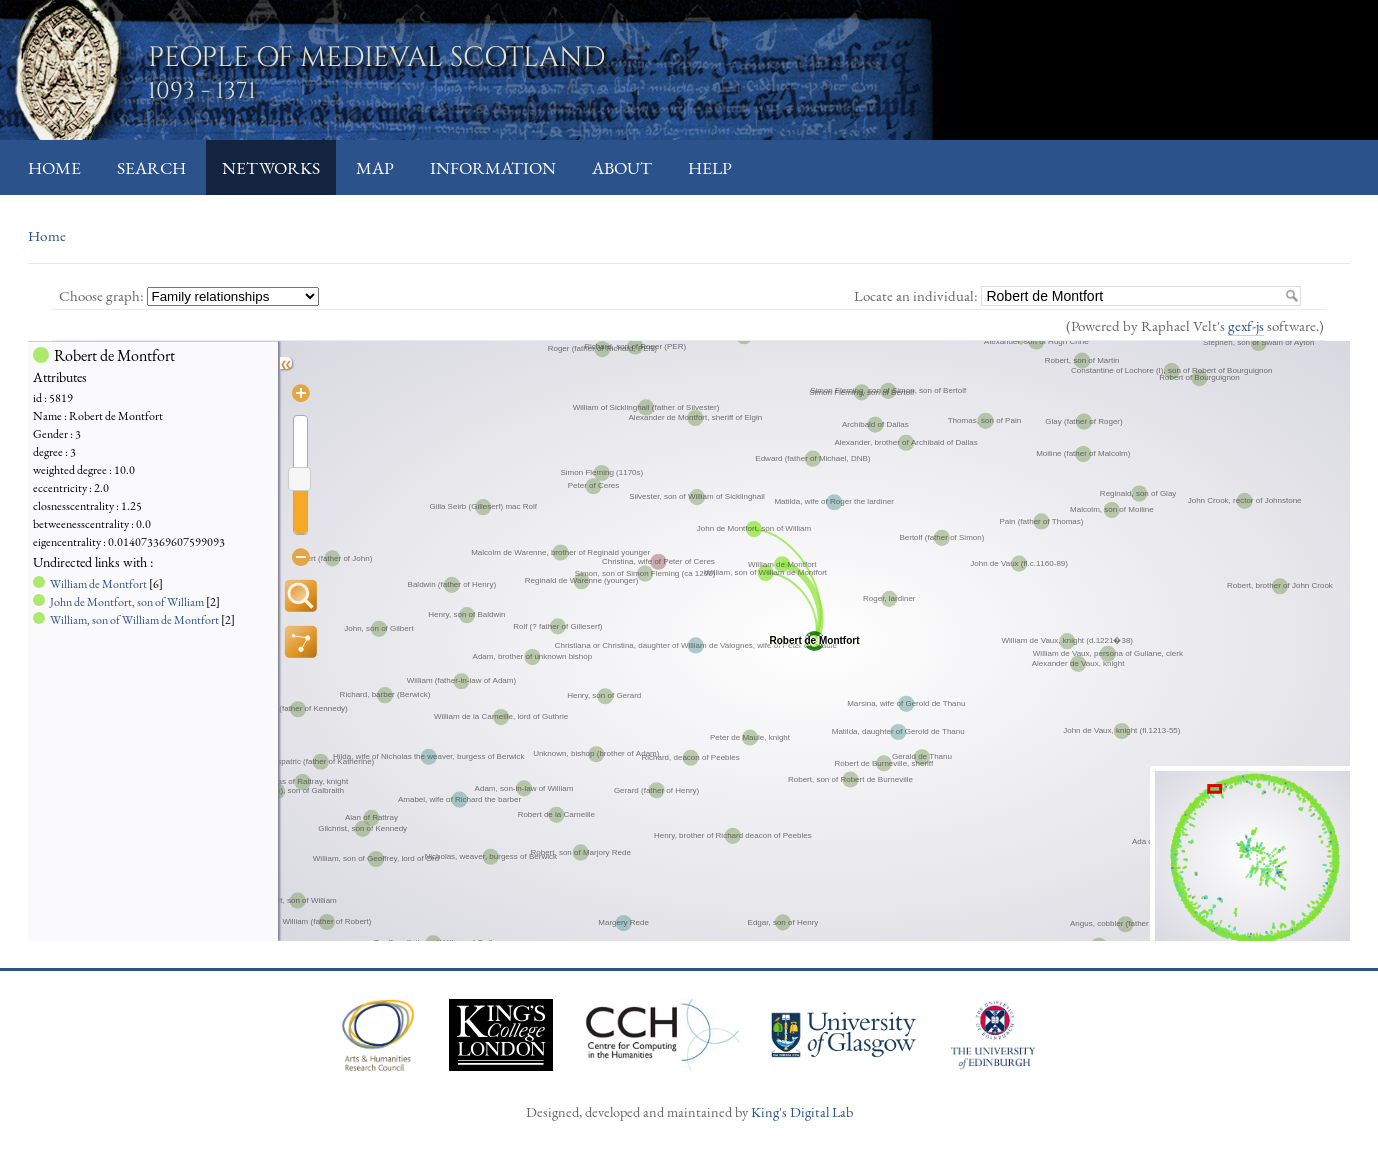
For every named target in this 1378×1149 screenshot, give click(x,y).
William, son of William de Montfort (134, 620)
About (622, 167)
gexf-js (1246, 325)
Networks (271, 167)
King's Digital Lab (802, 1111)
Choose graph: (103, 295)
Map (375, 167)
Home (54, 167)
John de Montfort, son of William (127, 602)
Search (151, 167)
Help (710, 167)
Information (493, 167)
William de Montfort (98, 584)
